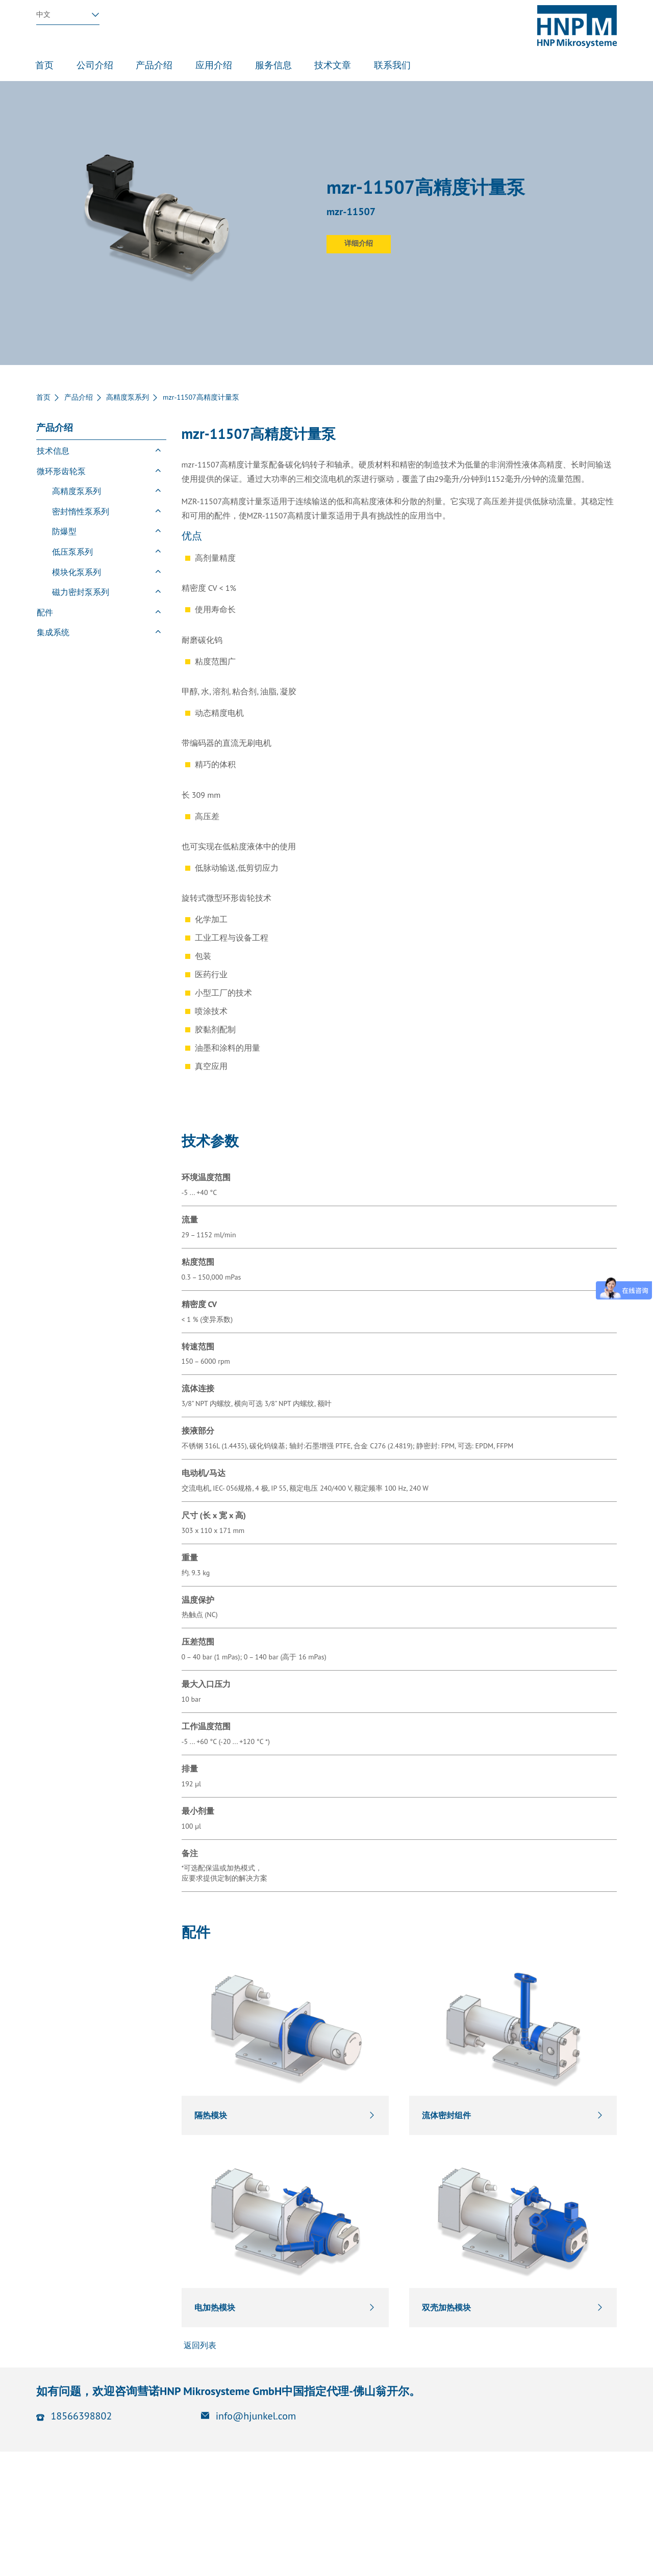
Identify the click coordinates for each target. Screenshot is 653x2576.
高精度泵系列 (127, 397)
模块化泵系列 (76, 572)
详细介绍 (358, 243)
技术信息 (53, 451)
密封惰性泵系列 (80, 511)
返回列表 (199, 2345)
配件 (45, 612)
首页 (43, 397)
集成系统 (53, 632)
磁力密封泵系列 (80, 592)
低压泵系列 (72, 552)
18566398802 (81, 2416)
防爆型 (64, 531)
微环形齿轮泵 (61, 471)
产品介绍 (78, 397)
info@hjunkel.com (256, 2416)
